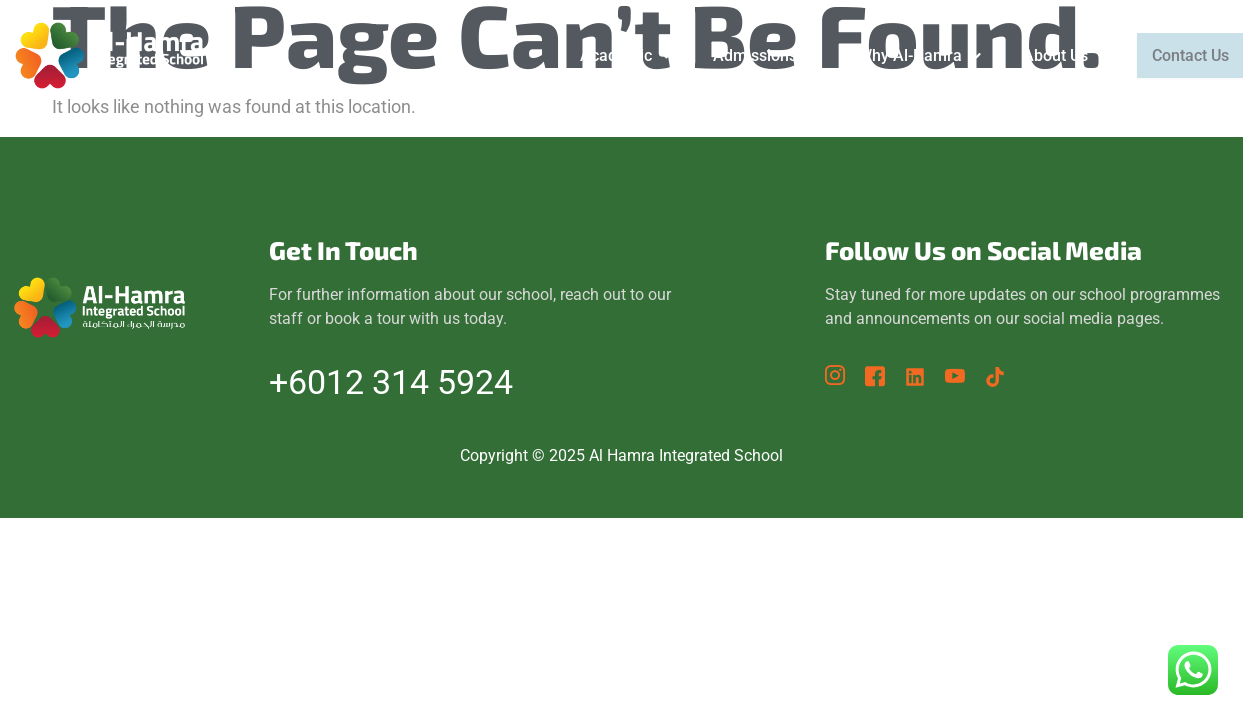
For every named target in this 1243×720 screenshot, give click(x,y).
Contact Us (1181, 55)
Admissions (747, 55)
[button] (608, 56)
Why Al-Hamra (902, 55)
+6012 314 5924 (391, 382)
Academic (608, 55)
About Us (1048, 55)
